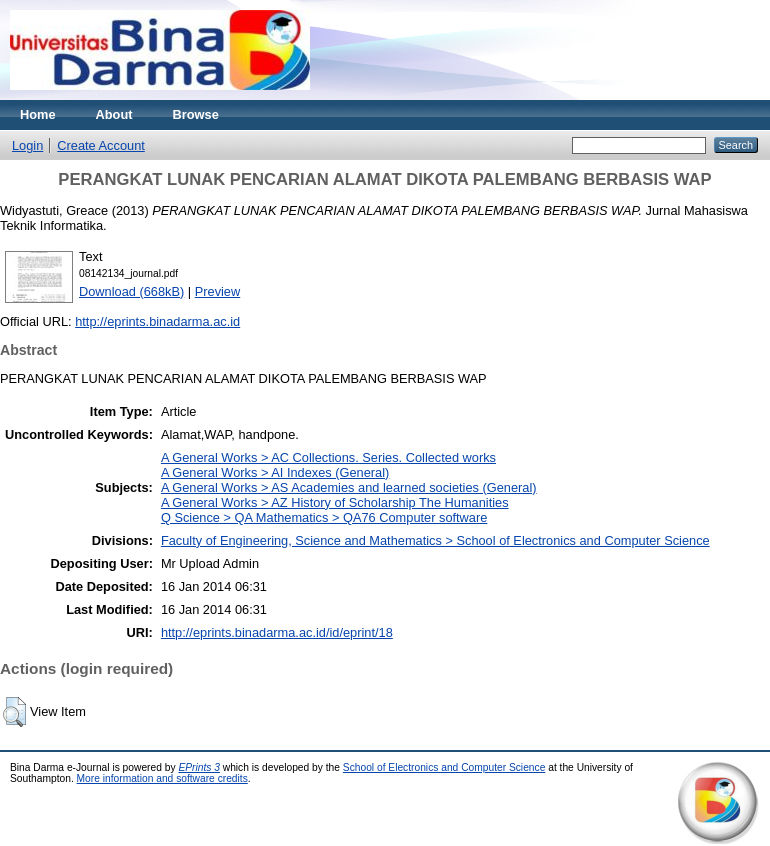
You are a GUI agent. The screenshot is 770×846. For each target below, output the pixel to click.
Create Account (101, 145)
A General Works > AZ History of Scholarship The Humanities (335, 502)
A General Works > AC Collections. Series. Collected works (328, 457)
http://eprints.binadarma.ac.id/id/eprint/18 (277, 632)
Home (38, 114)
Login (27, 145)
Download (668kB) (131, 291)
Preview (218, 291)
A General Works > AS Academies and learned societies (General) (349, 487)
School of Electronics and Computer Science (444, 767)
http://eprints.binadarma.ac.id (157, 321)
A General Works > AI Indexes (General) (275, 472)
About (114, 114)
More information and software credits (162, 778)
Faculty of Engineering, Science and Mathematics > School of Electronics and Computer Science (435, 540)
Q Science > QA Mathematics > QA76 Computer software (324, 517)
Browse (196, 114)
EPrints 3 (199, 767)
